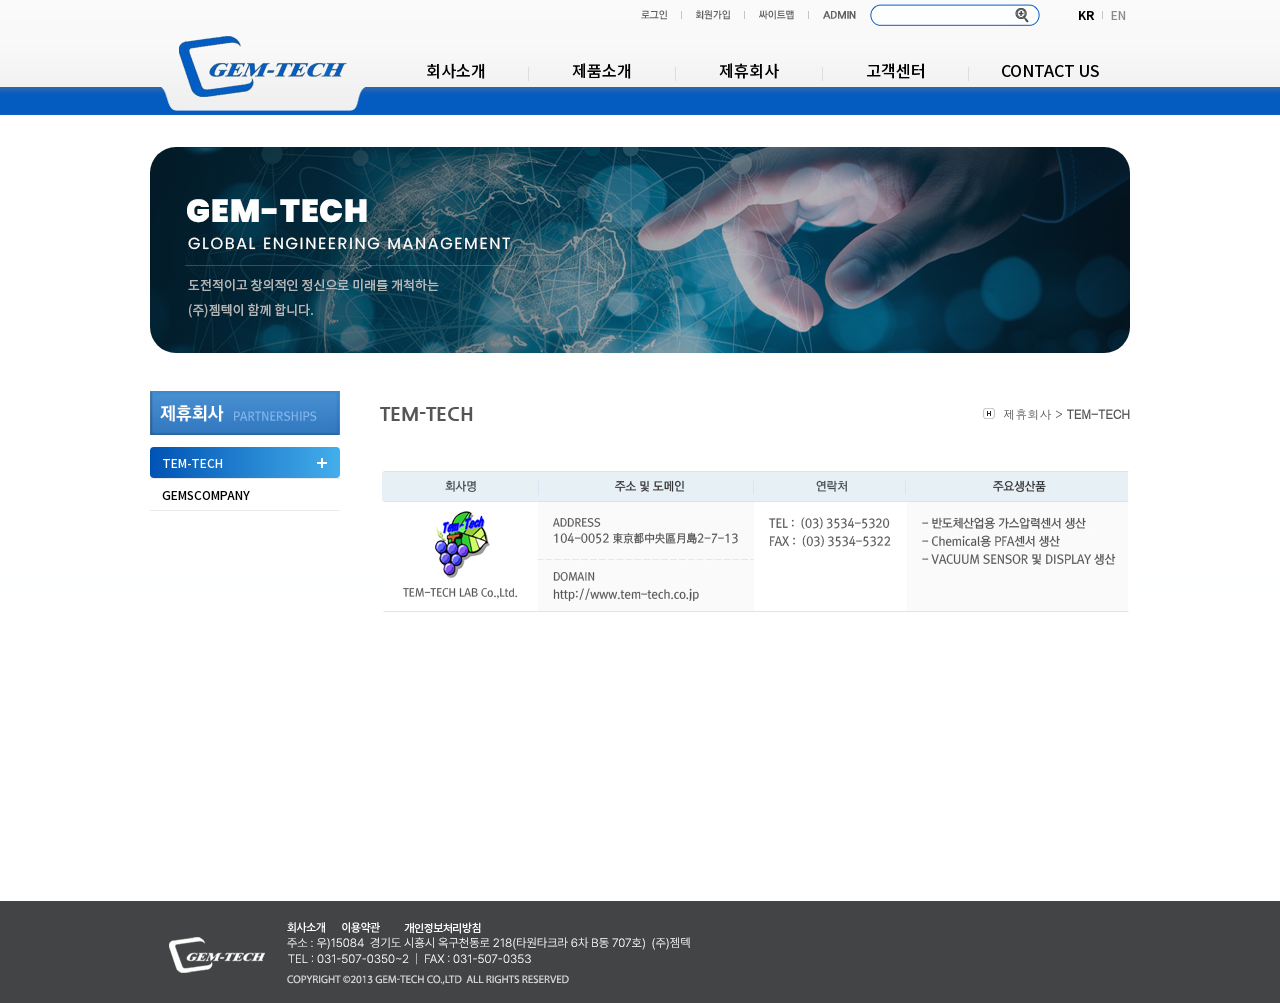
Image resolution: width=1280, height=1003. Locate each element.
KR (1086, 14)
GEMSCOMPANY (206, 494)
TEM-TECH (192, 462)
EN (1118, 14)
